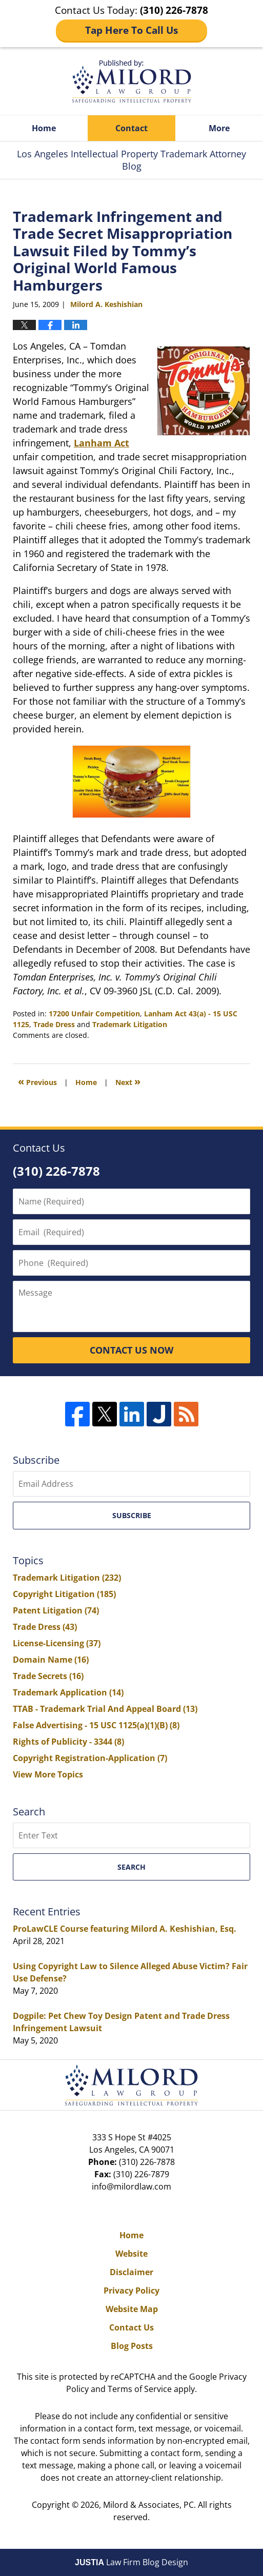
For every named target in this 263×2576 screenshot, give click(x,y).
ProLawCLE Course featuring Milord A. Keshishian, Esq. (124, 1928)
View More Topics (48, 1774)
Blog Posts (132, 2346)
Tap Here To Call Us (131, 30)
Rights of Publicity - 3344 (68, 1741)
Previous (37, 1081)
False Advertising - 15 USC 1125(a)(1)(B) (96, 1725)
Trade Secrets (48, 1676)
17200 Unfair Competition (94, 1013)
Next (127, 1081)
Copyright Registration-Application (90, 1758)
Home (44, 128)
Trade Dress (54, 1024)
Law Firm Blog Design (131, 2562)
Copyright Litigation (64, 1594)
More (219, 128)
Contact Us (131, 2327)
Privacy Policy (131, 2290)
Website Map (132, 2309)
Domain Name (51, 1659)
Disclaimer (131, 2272)
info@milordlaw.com (131, 2186)
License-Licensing (56, 1643)
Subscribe (131, 1515)
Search (131, 1867)
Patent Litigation (56, 1610)
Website (131, 2253)
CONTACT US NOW (131, 1350)
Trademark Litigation (129, 1024)
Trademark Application (68, 1692)
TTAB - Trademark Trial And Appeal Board (105, 1708)
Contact (131, 128)
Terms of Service (140, 2389)
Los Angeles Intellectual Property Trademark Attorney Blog (131, 81)
